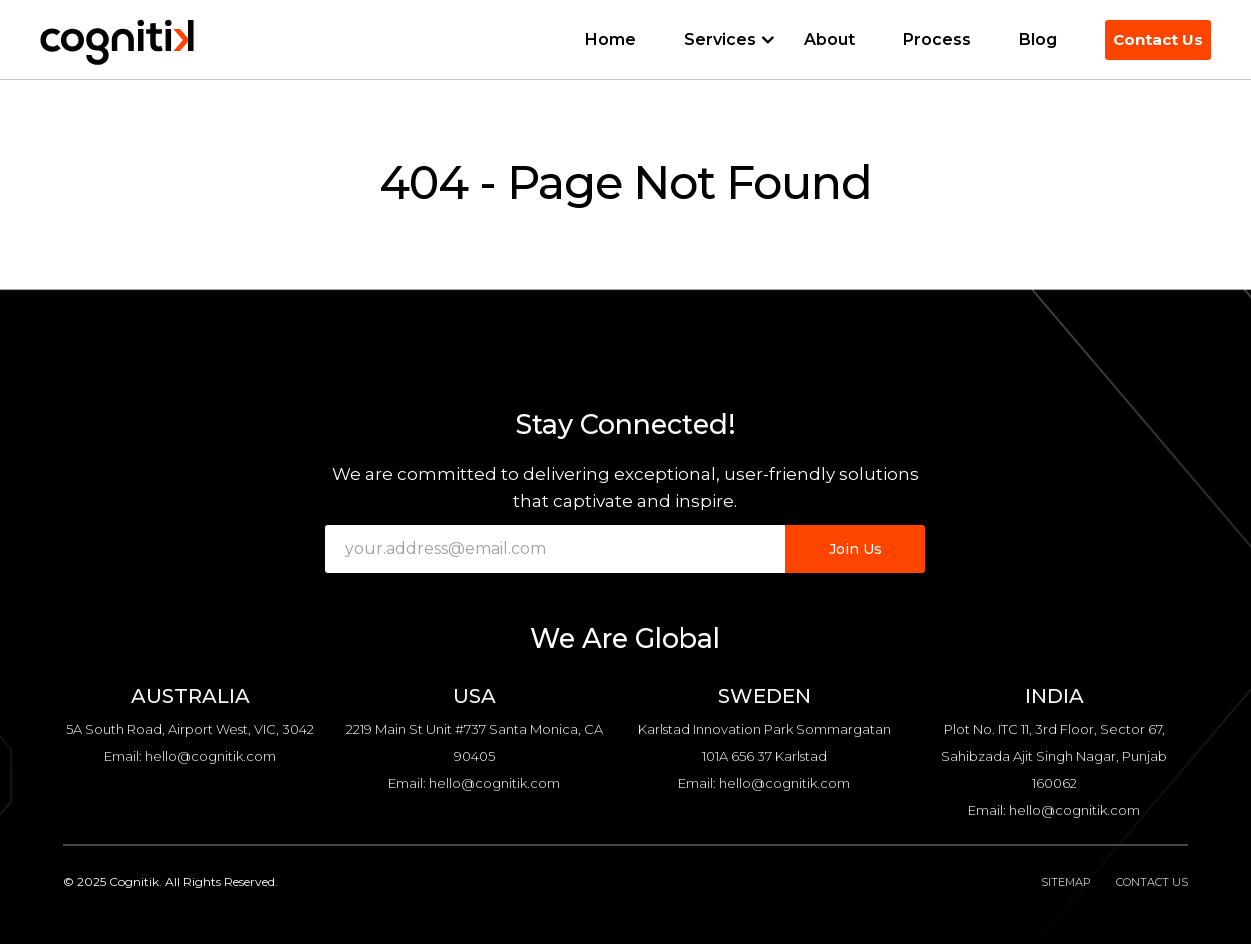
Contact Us (1158, 39)
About (829, 39)
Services (720, 39)
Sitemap (1066, 882)
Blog (1038, 39)
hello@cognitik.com (210, 756)
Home (610, 39)
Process (937, 39)
